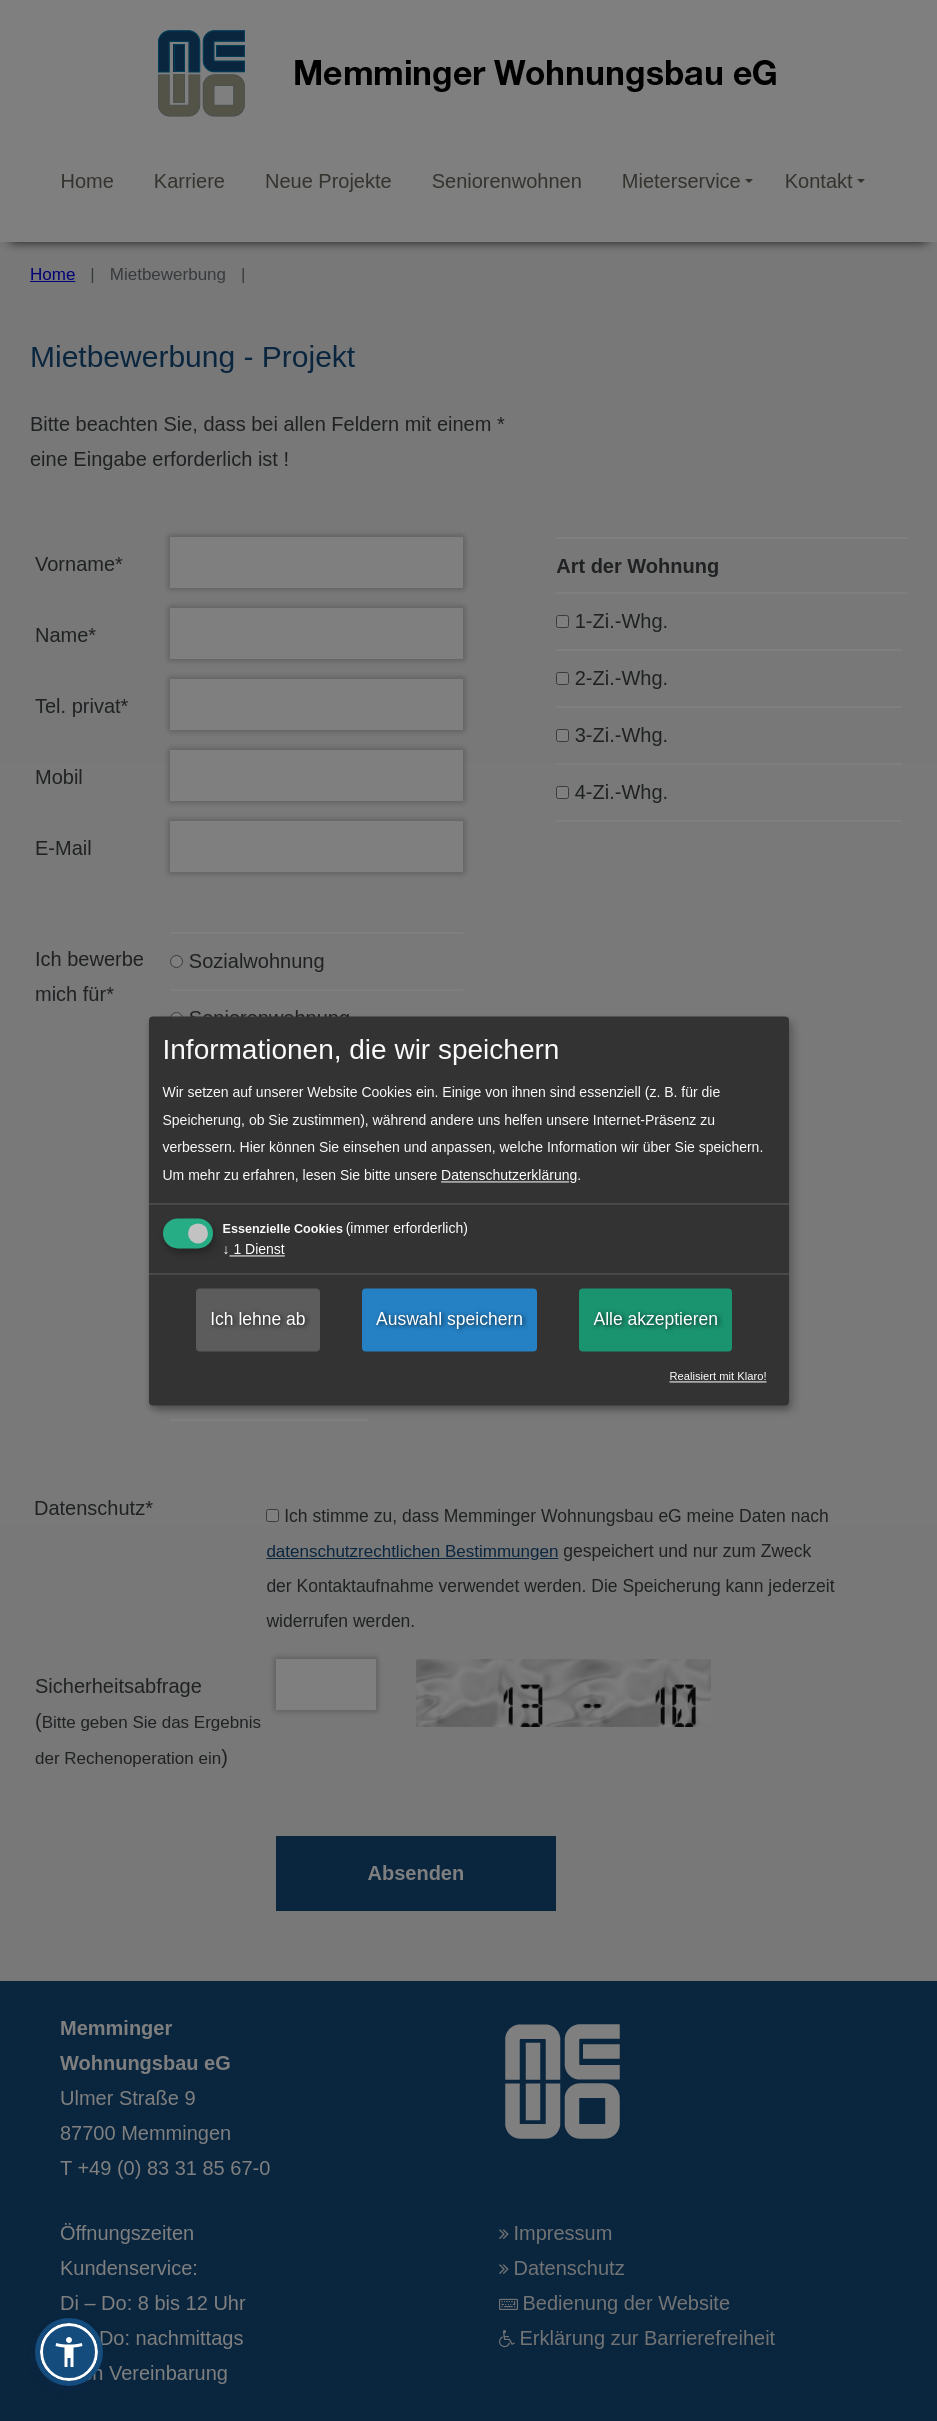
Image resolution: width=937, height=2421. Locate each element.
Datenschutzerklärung (509, 1175)
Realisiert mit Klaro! (718, 1377)
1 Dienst (254, 1250)
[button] (69, 2352)
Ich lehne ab (257, 1320)
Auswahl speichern (449, 1320)
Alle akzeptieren (655, 1320)
